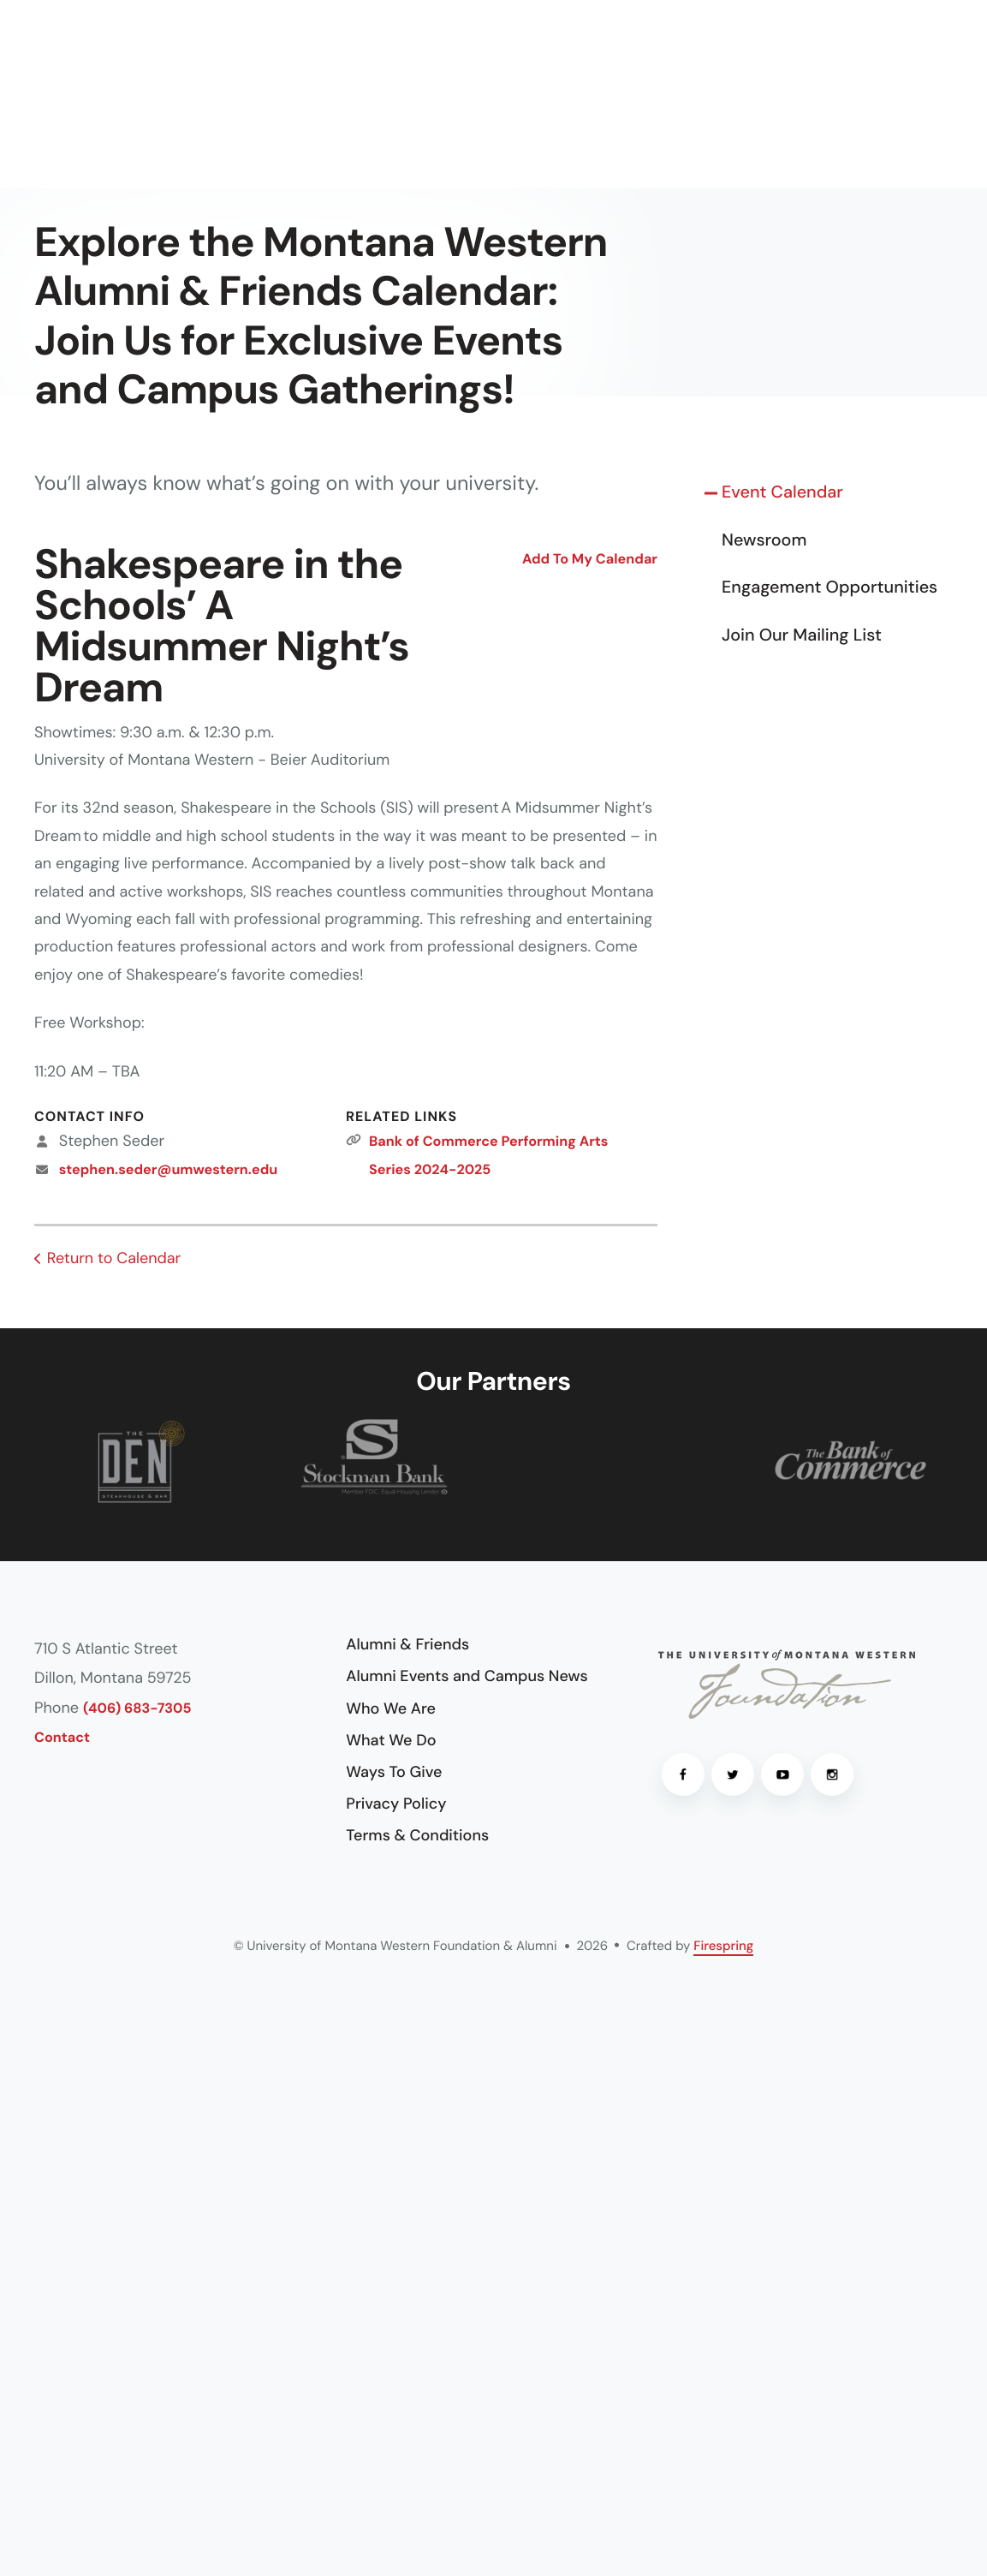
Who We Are (391, 1708)
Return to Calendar (114, 1258)
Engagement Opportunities (829, 587)
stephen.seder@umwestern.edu (168, 1170)
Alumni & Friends (407, 1644)
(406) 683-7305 (137, 1709)
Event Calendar (782, 492)
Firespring (723, 1945)
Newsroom (764, 540)
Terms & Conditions (417, 1835)
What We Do (391, 1740)
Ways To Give (394, 1772)
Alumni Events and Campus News (466, 1676)
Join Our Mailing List (802, 635)
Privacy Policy (396, 1803)
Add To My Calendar (589, 560)
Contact (62, 1738)
